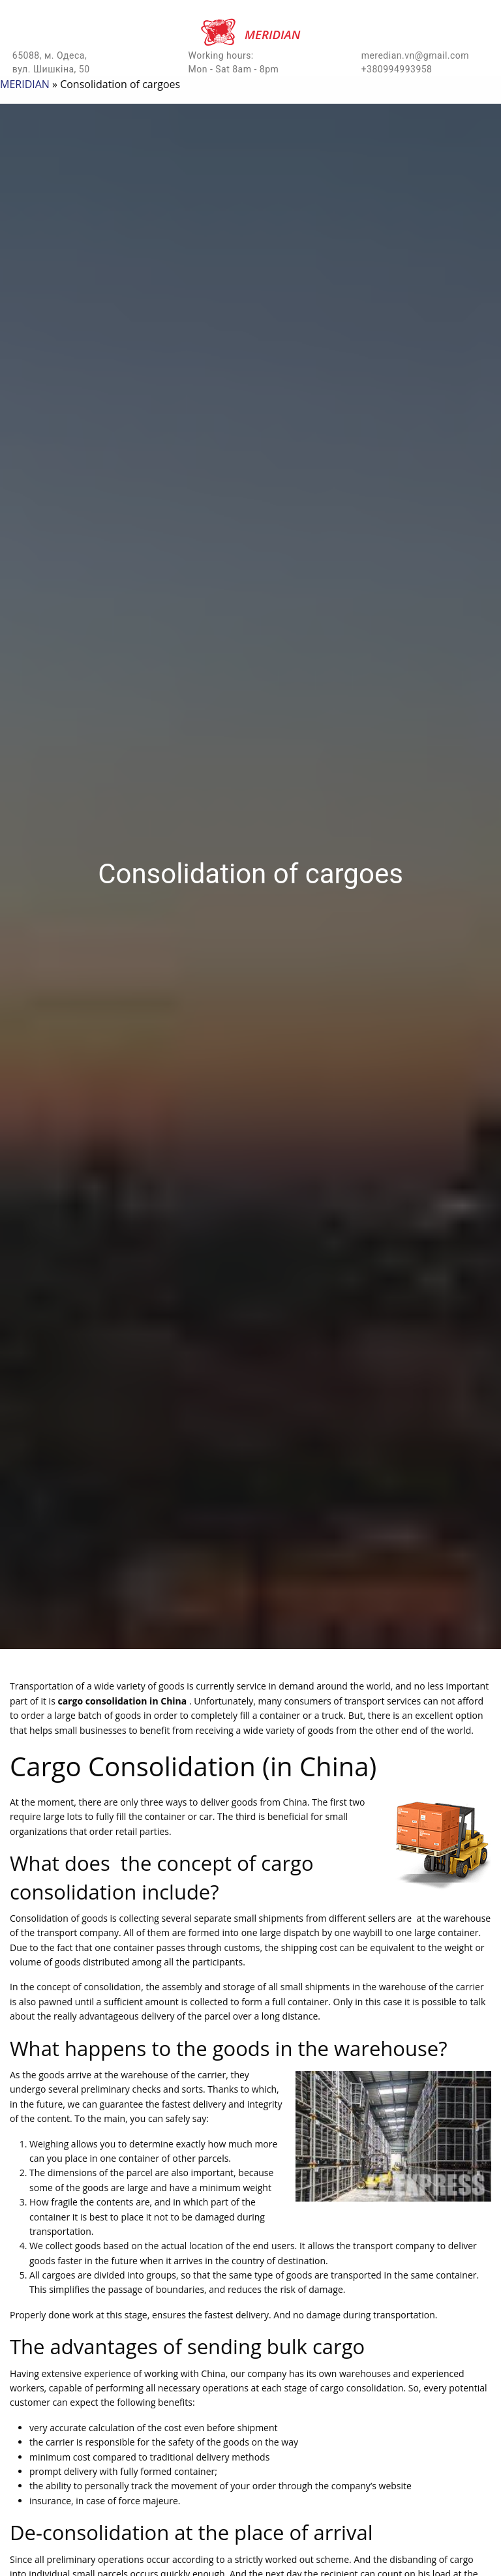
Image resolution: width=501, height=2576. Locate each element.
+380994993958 (397, 69)
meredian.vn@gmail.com (415, 55)
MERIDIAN (25, 84)
